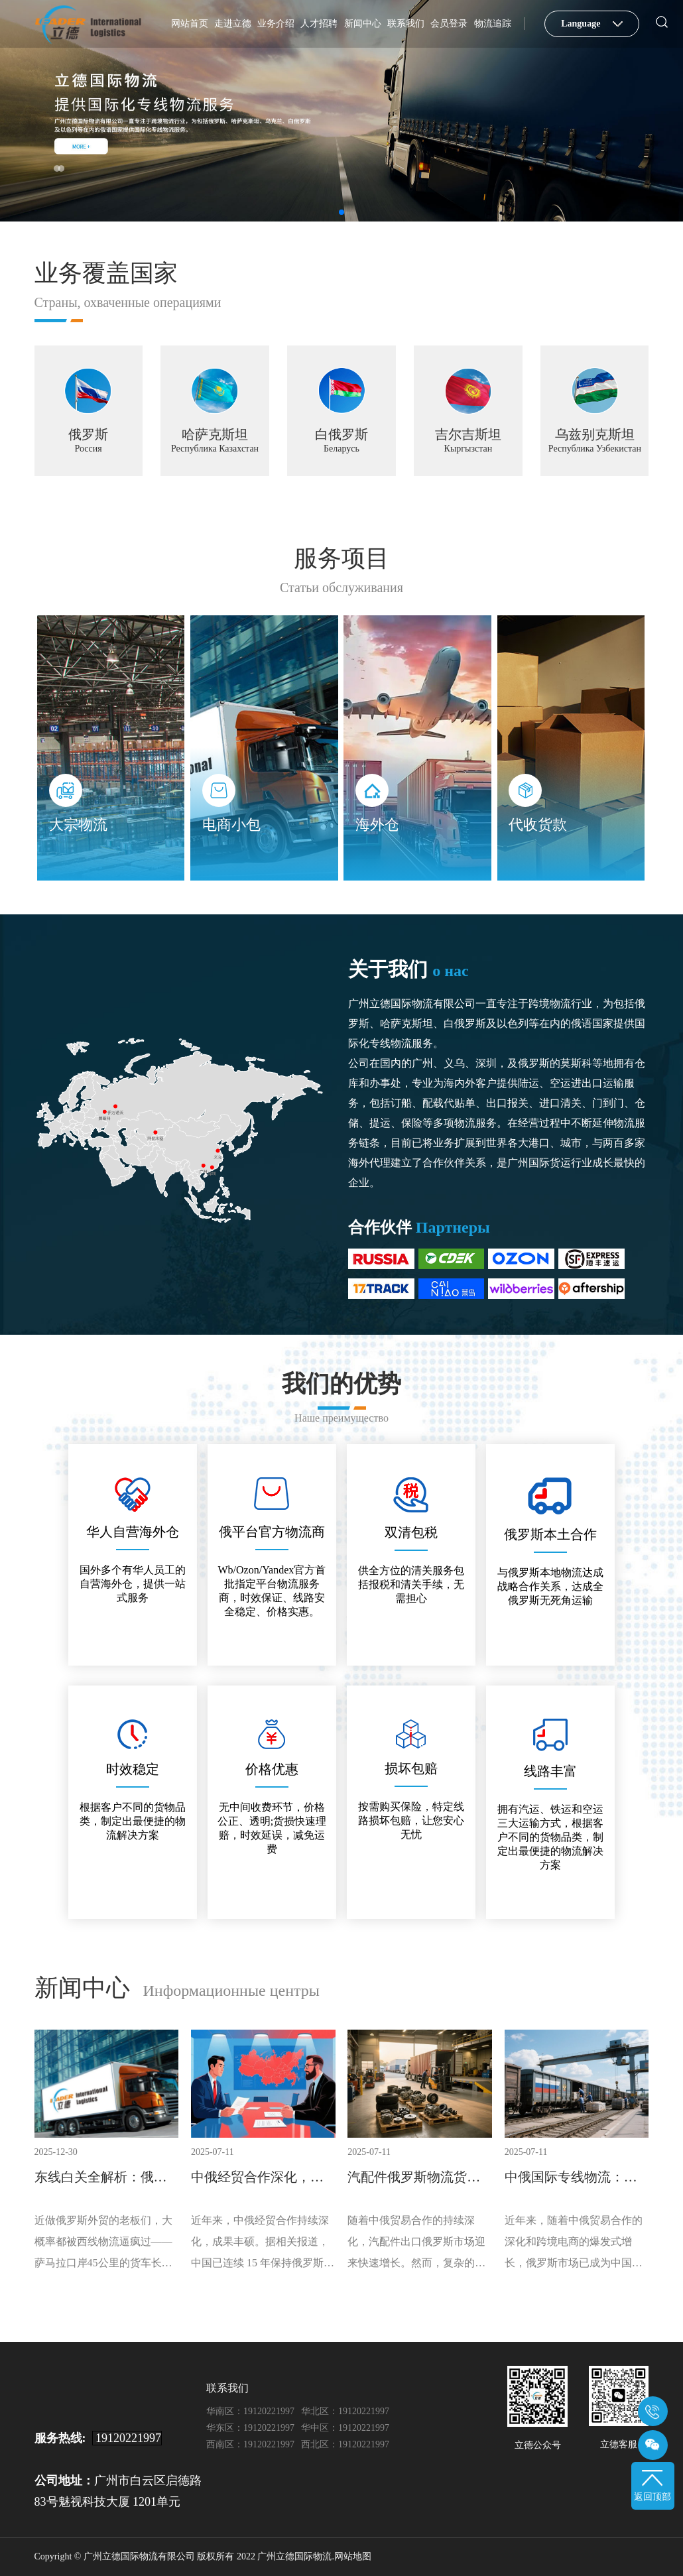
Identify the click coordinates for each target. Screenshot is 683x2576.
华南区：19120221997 (250, 2411)
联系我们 (405, 24)
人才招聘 (319, 24)
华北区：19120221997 (345, 2411)
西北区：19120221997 (345, 2444)
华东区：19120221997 (250, 2428)
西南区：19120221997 (250, 2444)
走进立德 (232, 24)
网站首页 (189, 24)
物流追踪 (492, 24)
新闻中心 (362, 24)
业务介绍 (275, 24)
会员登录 (448, 24)
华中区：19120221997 (345, 2428)
